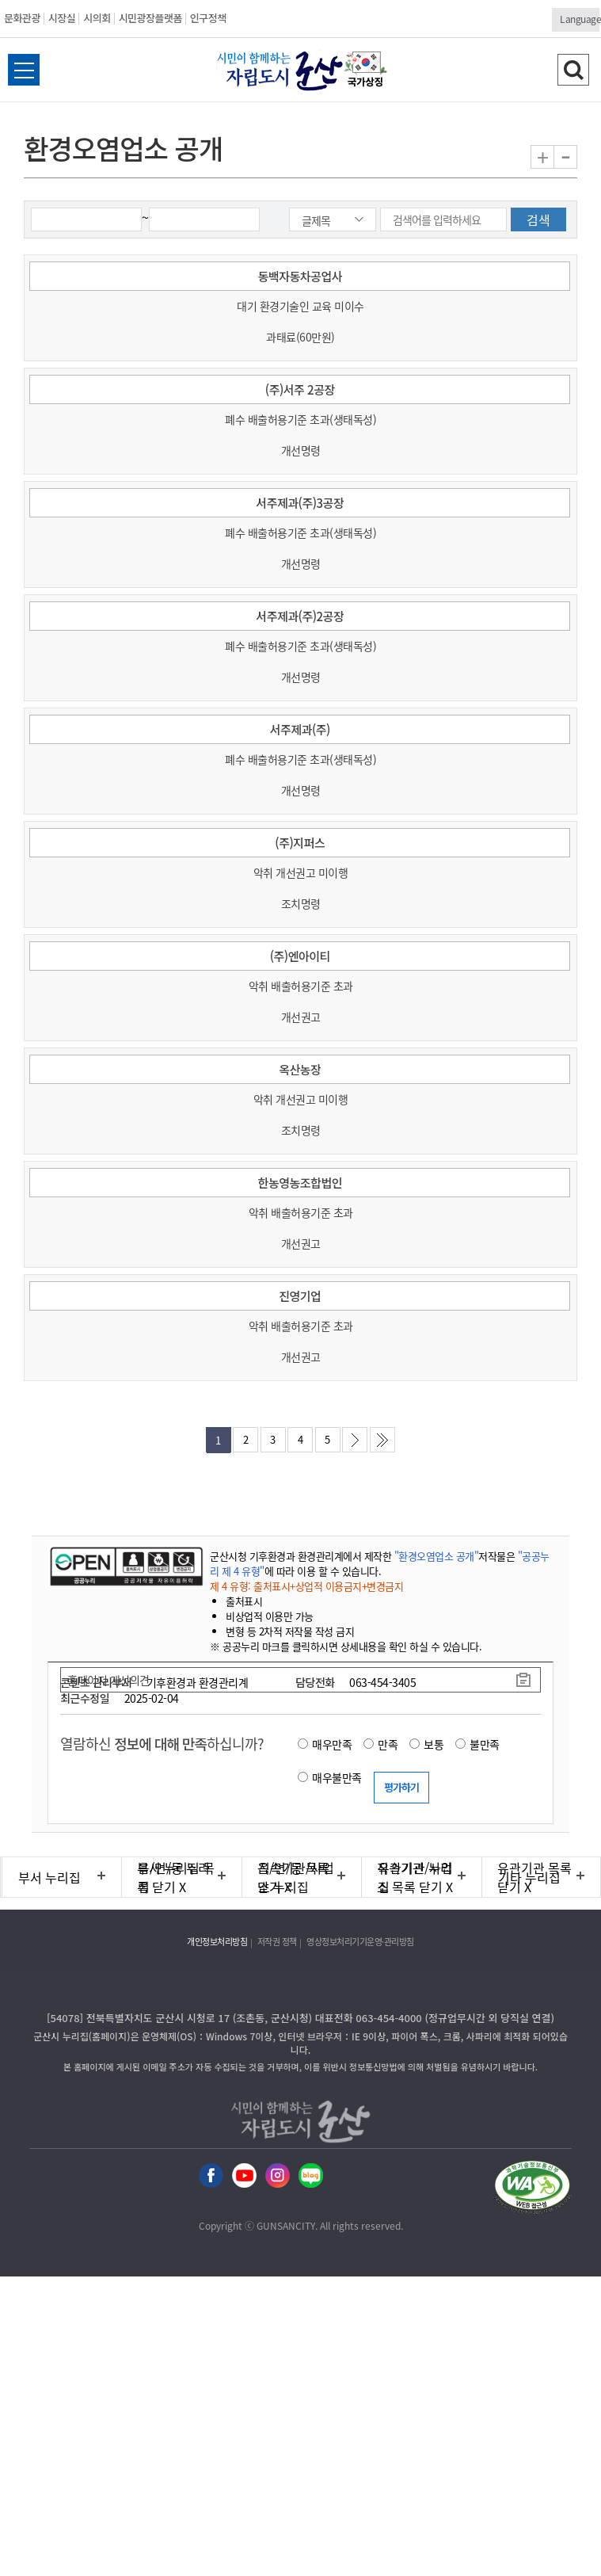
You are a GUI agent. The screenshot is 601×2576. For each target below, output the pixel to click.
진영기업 (300, 1296)
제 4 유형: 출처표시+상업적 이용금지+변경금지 (306, 1585)
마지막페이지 (382, 1440)
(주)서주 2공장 (300, 389)
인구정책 (208, 17)
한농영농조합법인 (300, 1182)
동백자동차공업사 (300, 276)
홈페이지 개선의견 (108, 1680)
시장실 (61, 17)
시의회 (96, 17)
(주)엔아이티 (300, 956)
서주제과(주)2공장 (300, 616)
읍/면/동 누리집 (174, 1877)
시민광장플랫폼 (150, 17)
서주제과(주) (300, 729)
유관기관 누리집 (415, 1877)
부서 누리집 (49, 1877)
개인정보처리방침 (217, 1941)
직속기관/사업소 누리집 (296, 1877)
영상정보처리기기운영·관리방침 (360, 1941)
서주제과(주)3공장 (300, 502)
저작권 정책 (277, 1941)
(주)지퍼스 (300, 842)
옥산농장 (300, 1069)
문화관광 (22, 17)
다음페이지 (355, 1440)
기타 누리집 (529, 1877)
